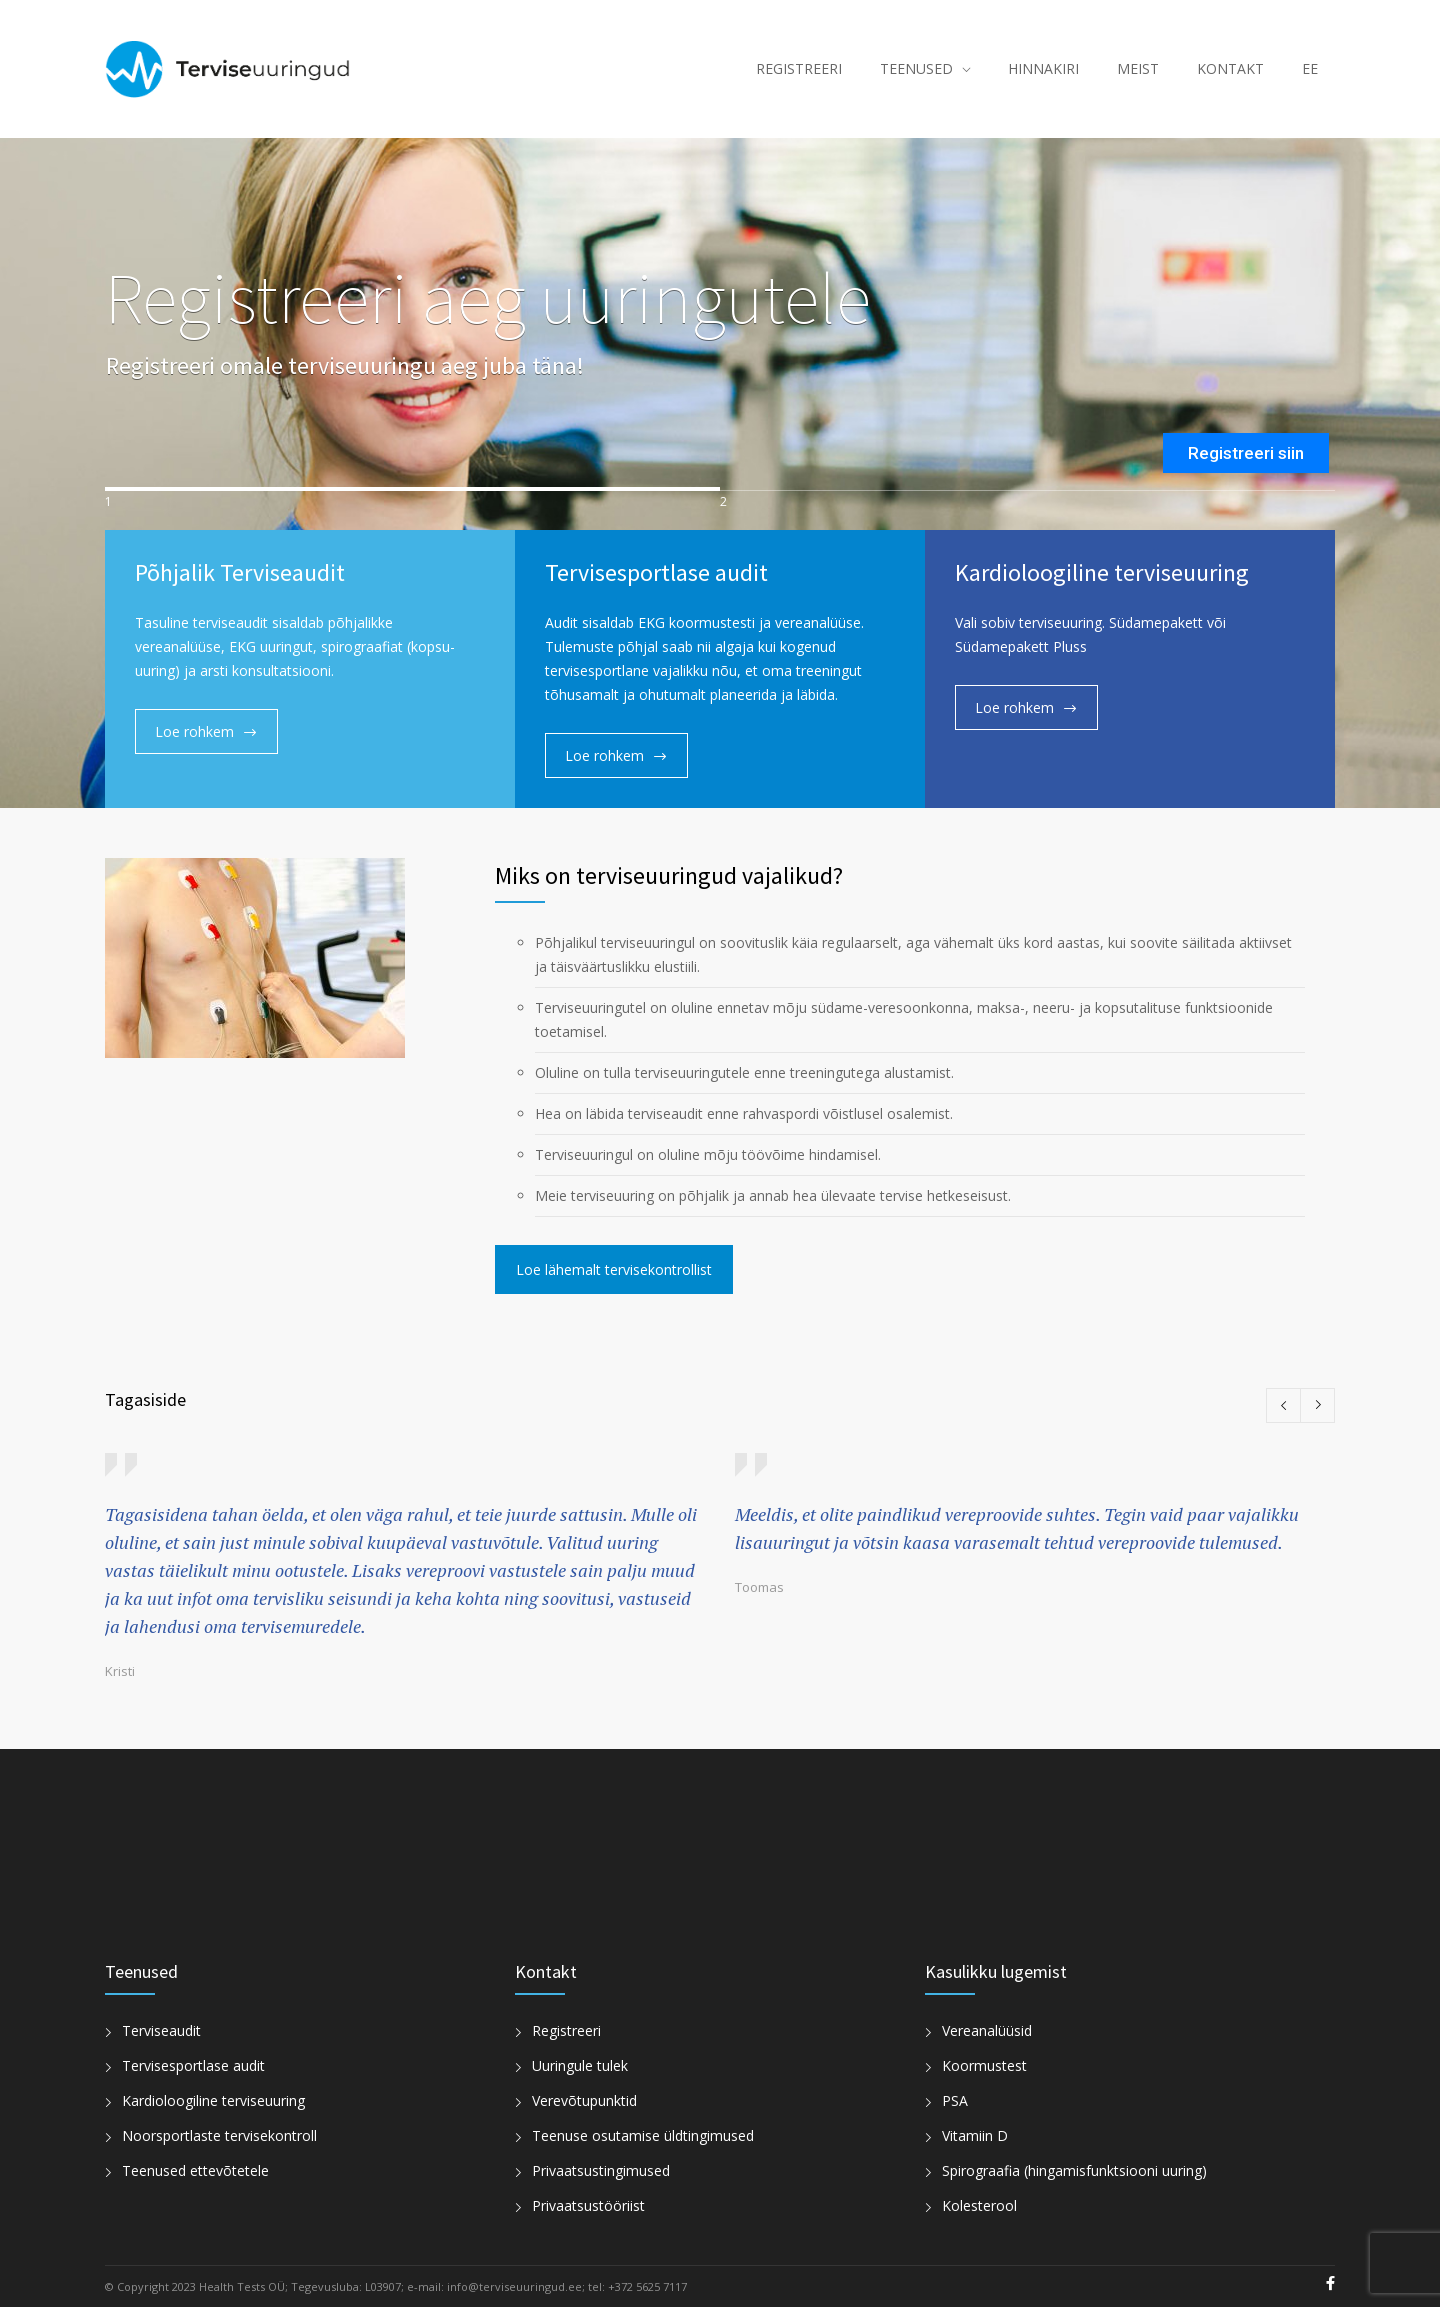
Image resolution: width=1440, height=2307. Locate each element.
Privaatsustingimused (601, 2170)
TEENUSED (916, 68)
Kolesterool (979, 2205)
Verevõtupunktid (584, 2100)
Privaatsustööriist (588, 2205)
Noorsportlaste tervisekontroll (219, 2135)
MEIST (1138, 68)
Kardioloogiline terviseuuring (213, 2100)
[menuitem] (1310, 69)
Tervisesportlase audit (193, 2065)
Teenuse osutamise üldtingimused (643, 2135)
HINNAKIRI (1043, 68)
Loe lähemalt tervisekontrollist (614, 1269)
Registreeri (566, 2030)
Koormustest (984, 2065)
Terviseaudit (161, 2030)
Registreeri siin (1246, 453)
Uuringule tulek (580, 2065)
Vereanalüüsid (987, 2030)
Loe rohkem (194, 731)
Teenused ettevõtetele (195, 2170)
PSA (955, 2100)
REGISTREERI (799, 68)
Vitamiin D (975, 2135)
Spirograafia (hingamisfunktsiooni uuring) (1074, 2170)
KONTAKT (1230, 68)
